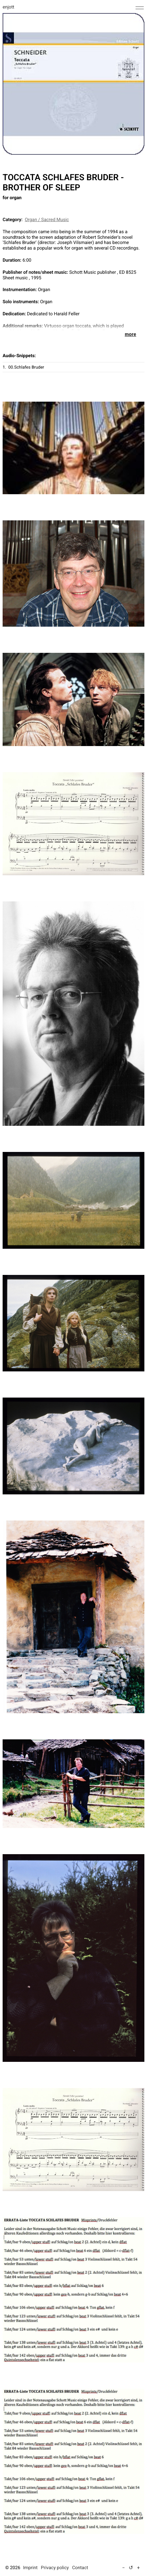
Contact (80, 2567)
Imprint (30, 2567)
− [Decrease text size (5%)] (123, 2568)
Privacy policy (55, 2567)
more (130, 334)
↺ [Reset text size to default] (131, 2568)
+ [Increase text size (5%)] (138, 2568)
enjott (8, 7)
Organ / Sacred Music (47, 219)
